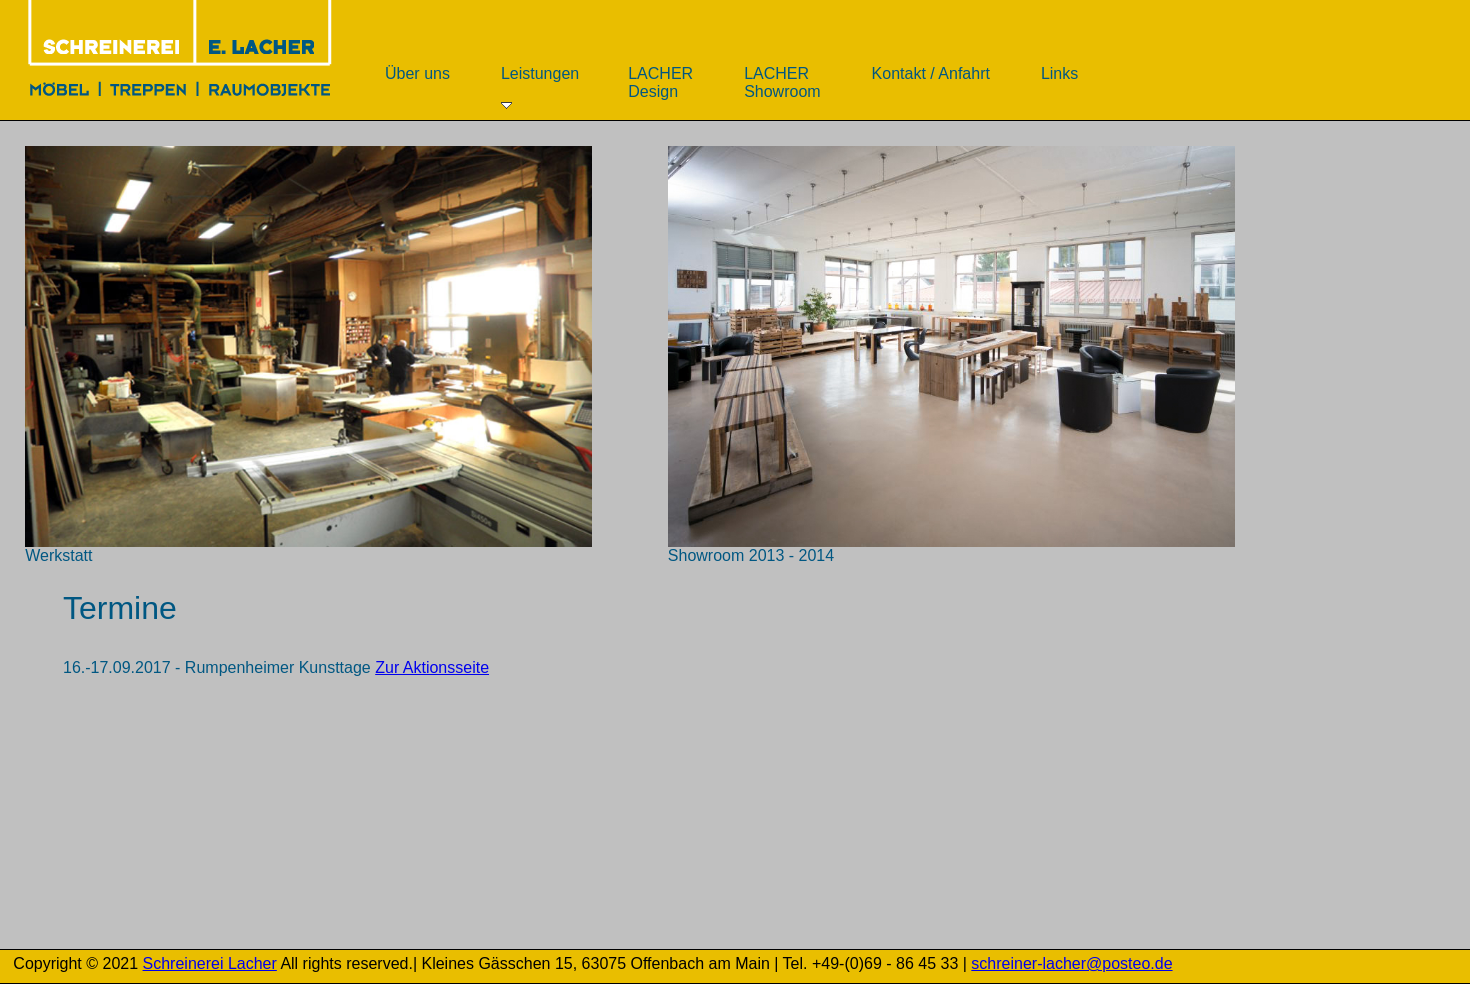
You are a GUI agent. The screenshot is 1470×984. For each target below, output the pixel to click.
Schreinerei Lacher (210, 963)
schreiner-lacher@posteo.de (1071, 963)
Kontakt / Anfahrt (931, 82)
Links (1059, 82)
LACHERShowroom (782, 82)
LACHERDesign (660, 82)
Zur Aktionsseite (432, 667)
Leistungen (540, 87)
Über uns (417, 82)
